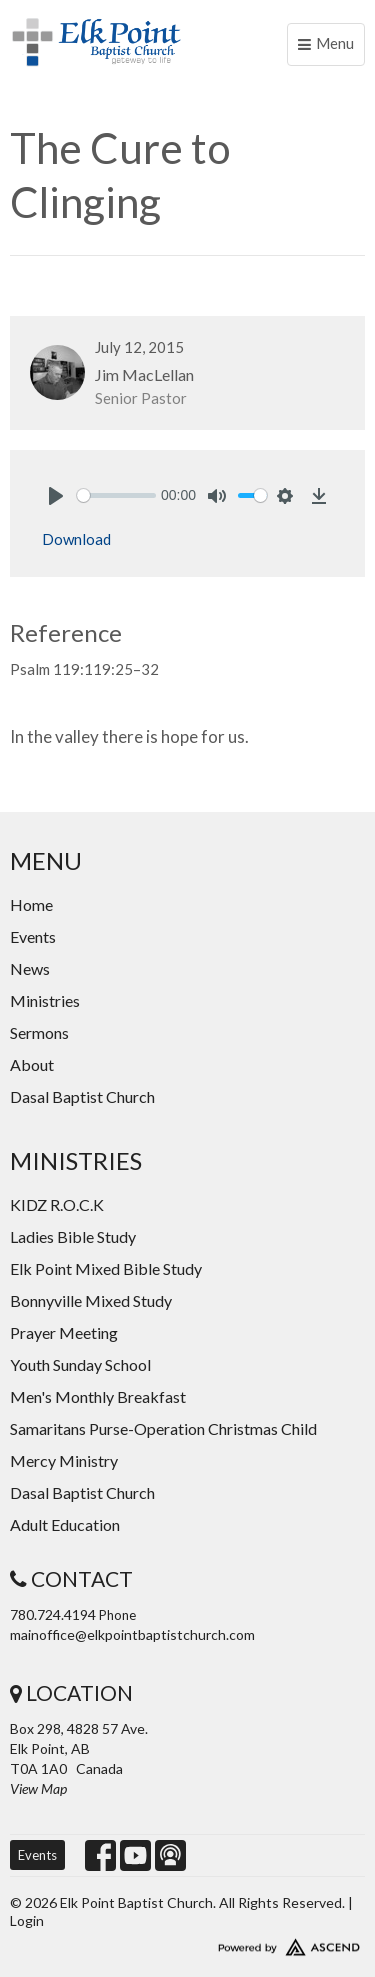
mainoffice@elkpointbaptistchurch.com (132, 1634)
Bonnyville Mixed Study (91, 1300)
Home (31, 904)
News (30, 968)
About (32, 1064)
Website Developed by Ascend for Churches (187, 1943)
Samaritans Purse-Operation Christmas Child (163, 1428)
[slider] (116, 495)
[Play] (56, 496)
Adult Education (65, 1524)
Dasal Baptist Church (82, 1096)
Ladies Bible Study (73, 1236)
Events (33, 936)
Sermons (39, 1032)
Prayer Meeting (64, 1332)
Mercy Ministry (64, 1460)
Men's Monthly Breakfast (98, 1396)
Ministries (45, 1000)
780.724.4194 (53, 1614)
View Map (38, 1788)
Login (27, 1920)
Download (76, 539)
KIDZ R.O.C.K (57, 1204)
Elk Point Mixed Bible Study (106, 1268)
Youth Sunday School (80, 1364)
